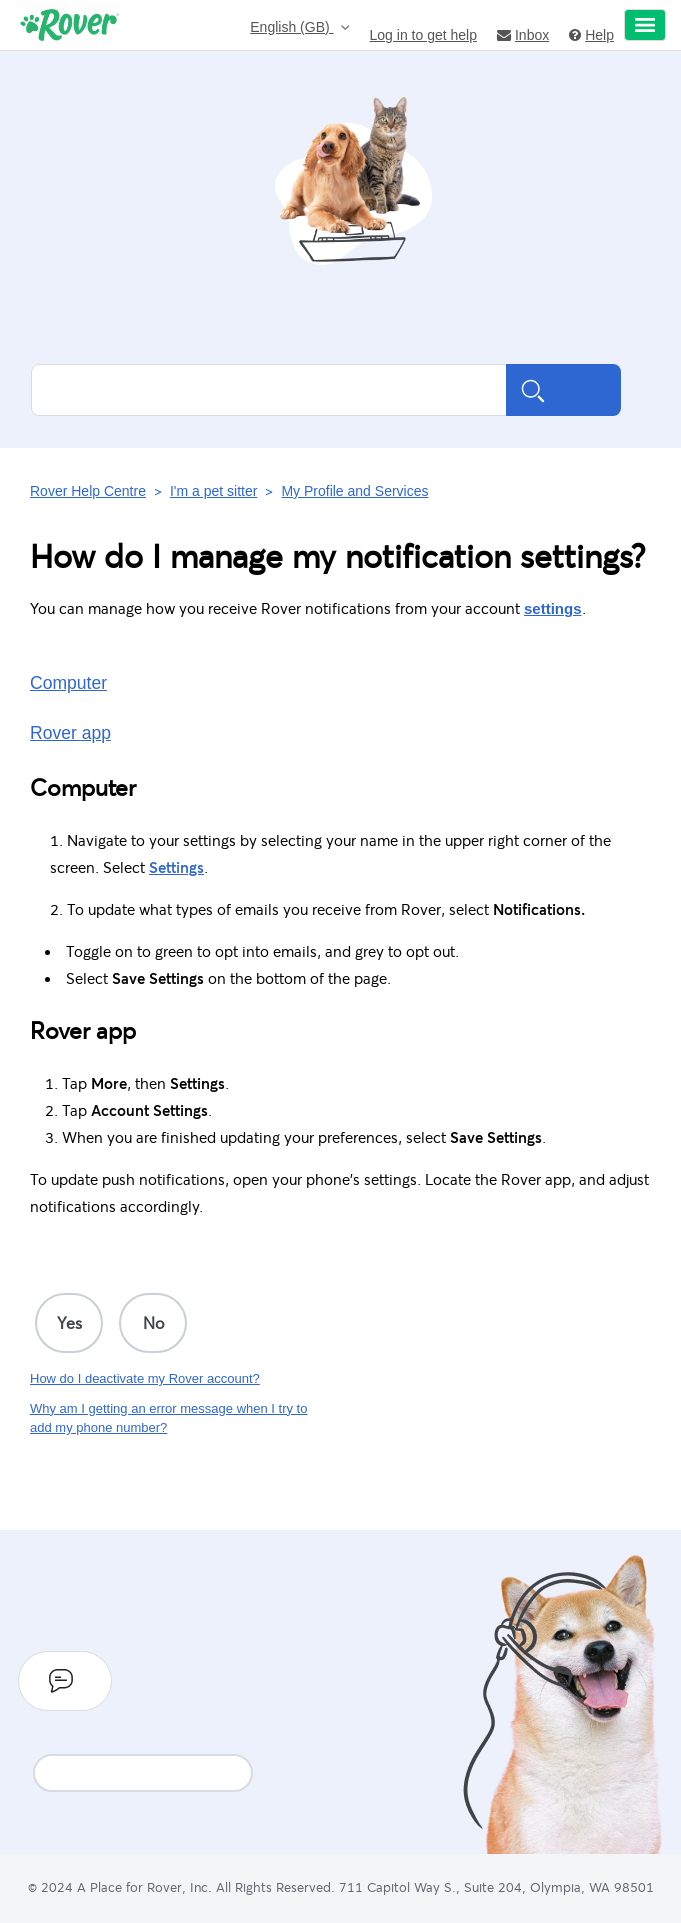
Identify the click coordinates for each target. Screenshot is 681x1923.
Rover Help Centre (88, 491)
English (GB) (291, 27)
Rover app (70, 733)
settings (553, 608)
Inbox (523, 34)
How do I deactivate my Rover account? (145, 1378)
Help (591, 34)
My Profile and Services (354, 491)
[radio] (69, 1323)
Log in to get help (423, 34)
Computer (68, 683)
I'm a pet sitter (213, 491)
